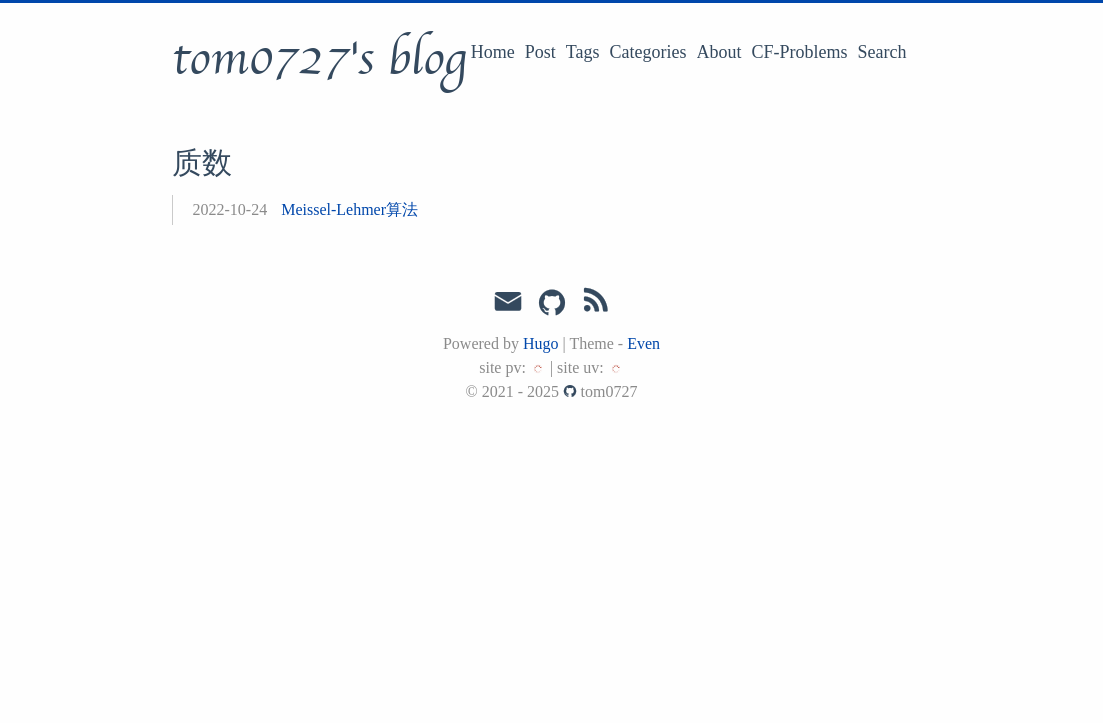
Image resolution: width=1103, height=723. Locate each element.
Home (493, 52)
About (719, 52)
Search (882, 52)
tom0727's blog (319, 59)
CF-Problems (800, 52)
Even (643, 343)
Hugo (541, 343)
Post (540, 52)
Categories (648, 52)
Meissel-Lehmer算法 (349, 209)
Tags (583, 52)
